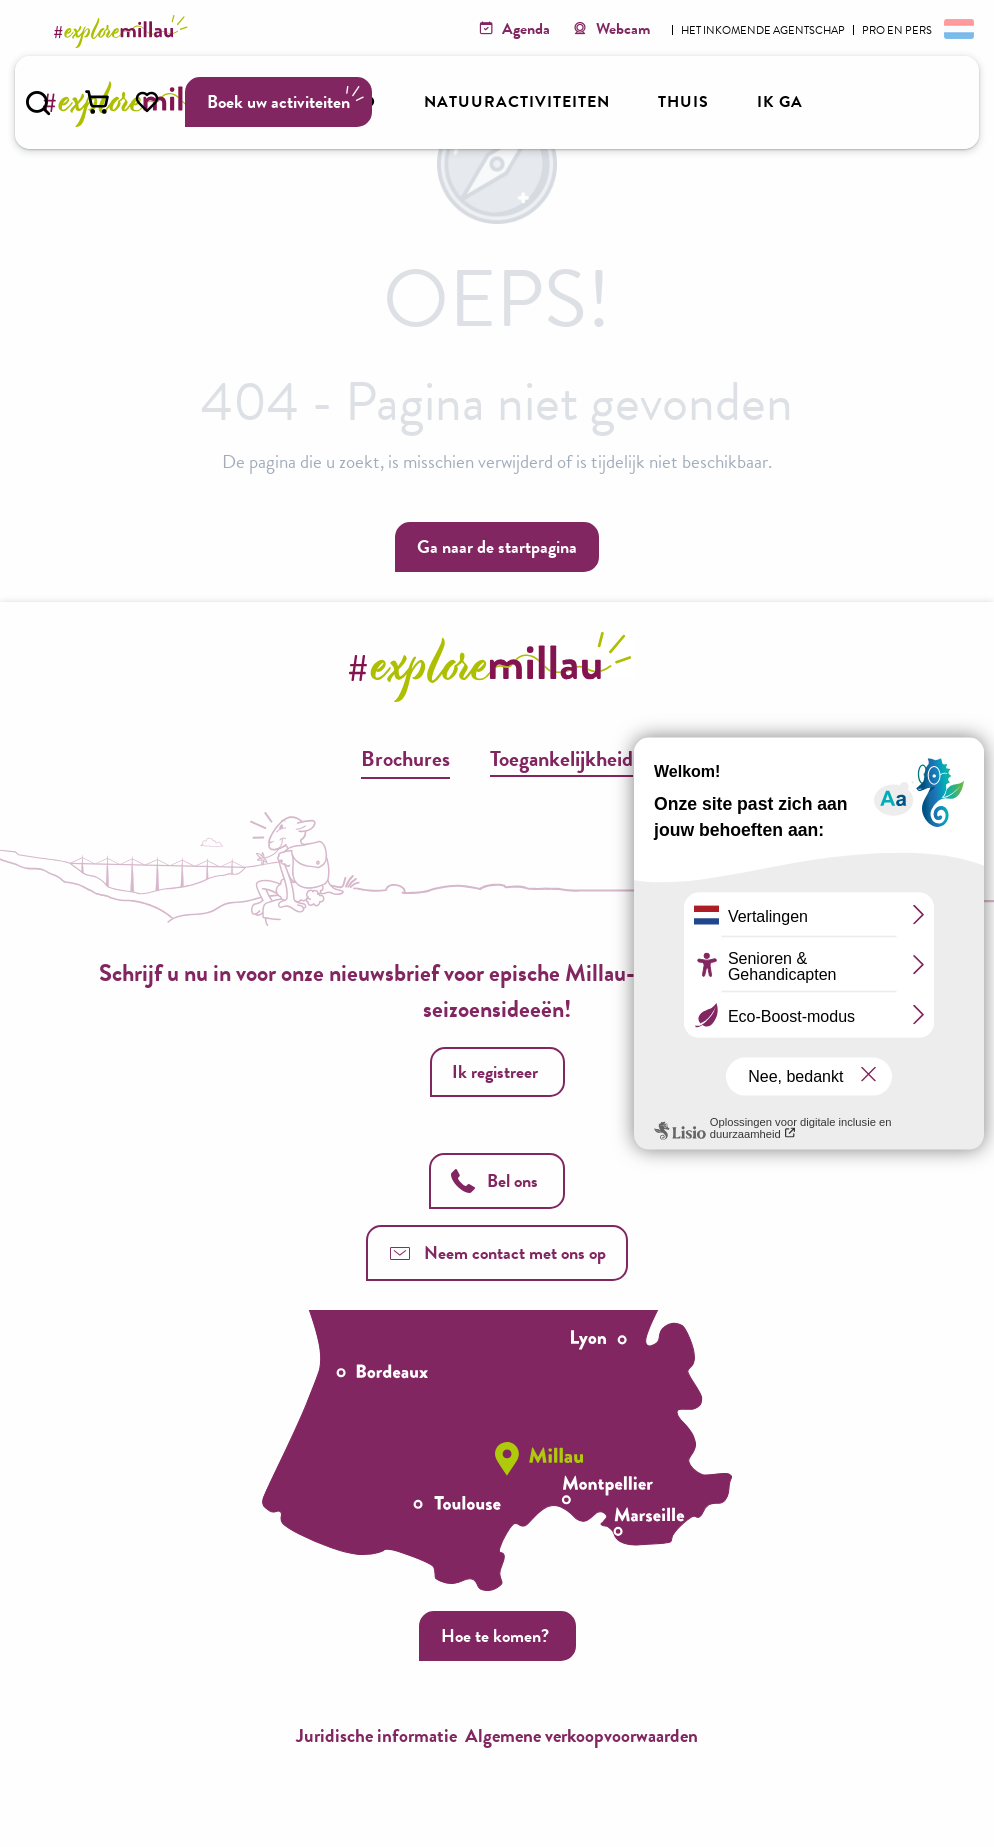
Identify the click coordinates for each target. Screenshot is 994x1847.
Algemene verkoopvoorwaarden (581, 1735)
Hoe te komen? (495, 1635)
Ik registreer (495, 1071)
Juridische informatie (376, 1735)
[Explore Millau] (124, 31)
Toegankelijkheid (561, 758)
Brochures (405, 758)
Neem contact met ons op (497, 1252)
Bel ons (494, 1180)
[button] (38, 103)
